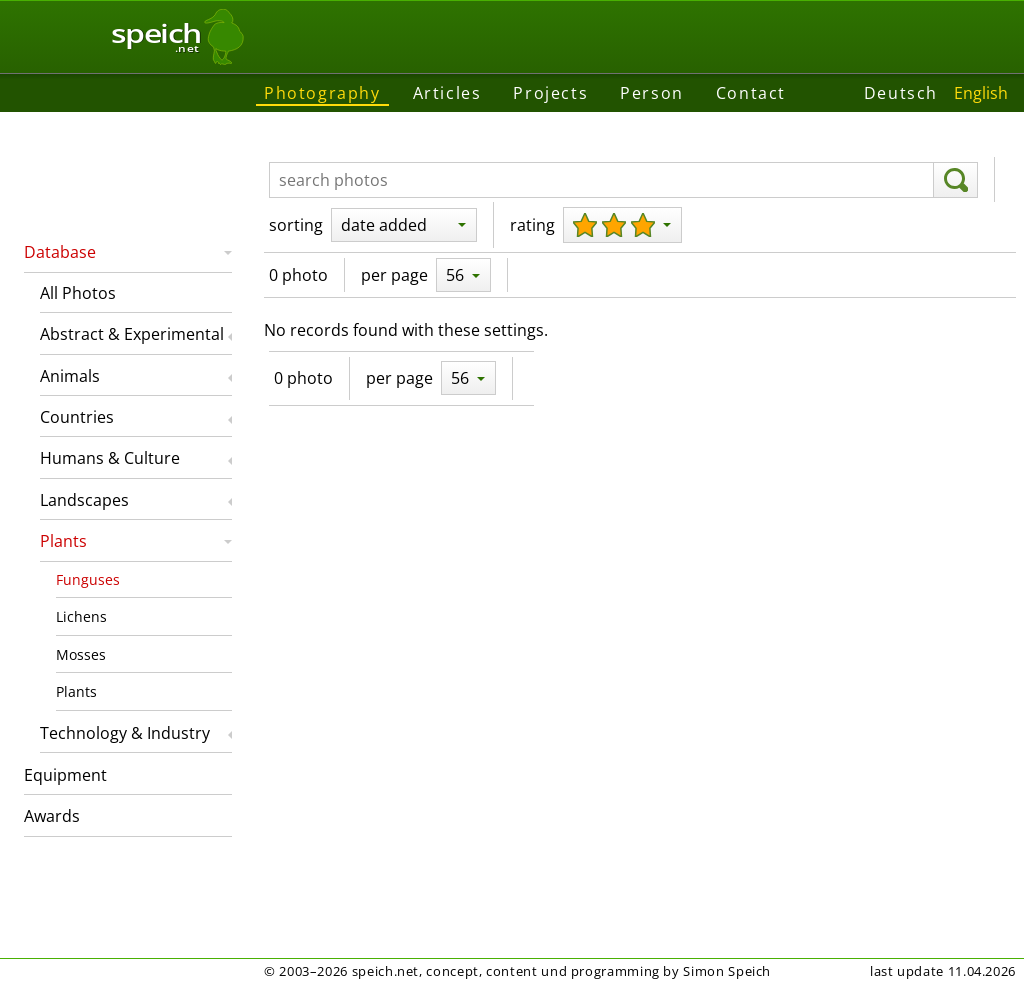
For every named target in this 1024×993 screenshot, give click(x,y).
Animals (70, 376)
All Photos (78, 293)
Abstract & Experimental (132, 334)
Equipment (65, 775)
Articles (447, 93)
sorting (296, 225)
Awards (52, 816)
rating (532, 225)
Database (60, 252)
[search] (955, 180)
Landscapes (84, 500)
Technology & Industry (125, 733)
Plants (63, 541)
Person (652, 93)
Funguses (88, 579)
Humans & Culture (110, 458)
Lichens (81, 616)
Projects (550, 93)
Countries (77, 417)
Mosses (81, 654)
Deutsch (901, 93)
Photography (322, 93)
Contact (751, 93)
